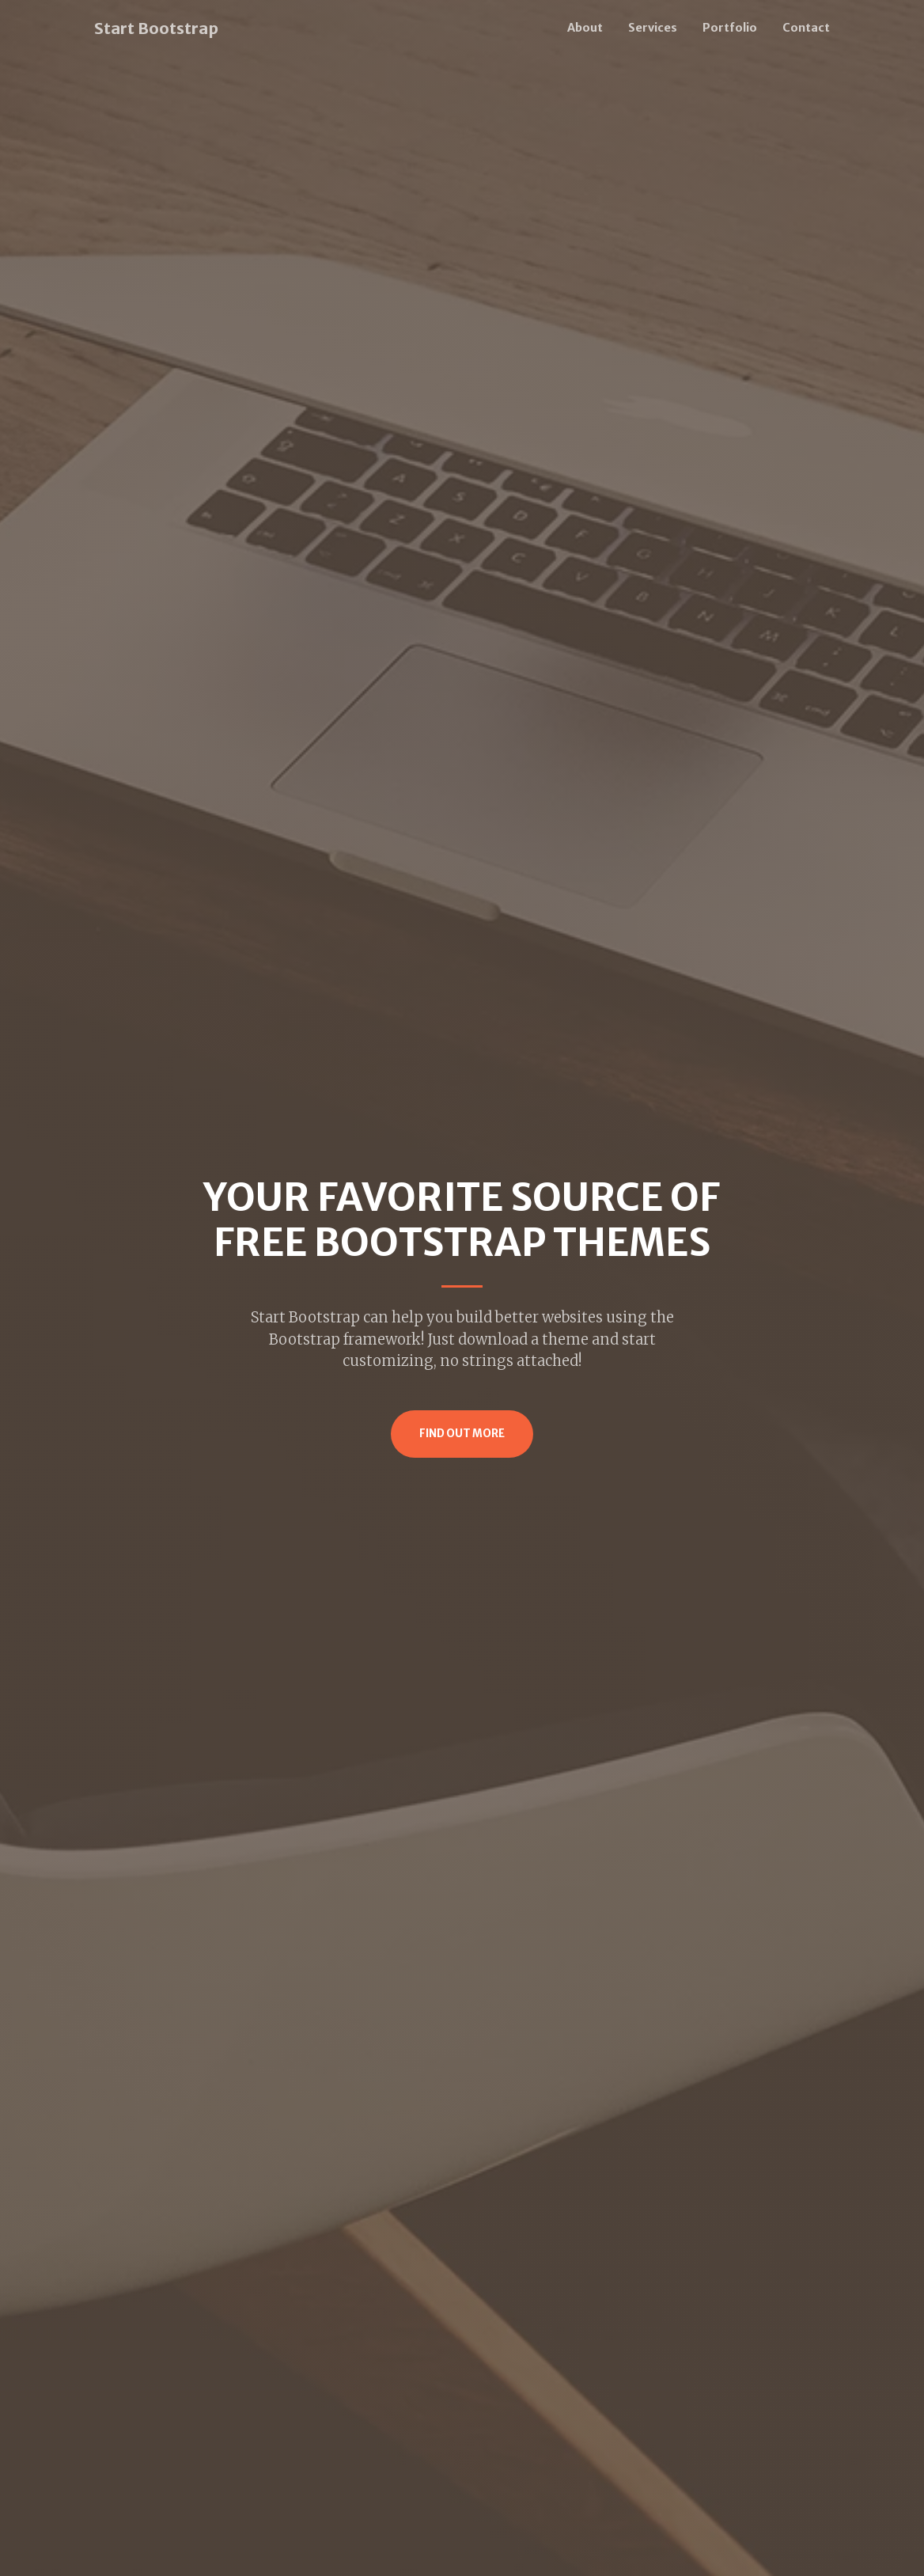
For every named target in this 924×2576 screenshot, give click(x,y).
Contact (806, 28)
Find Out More (462, 1433)
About (585, 28)
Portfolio (729, 28)
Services (652, 28)
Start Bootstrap (156, 28)
